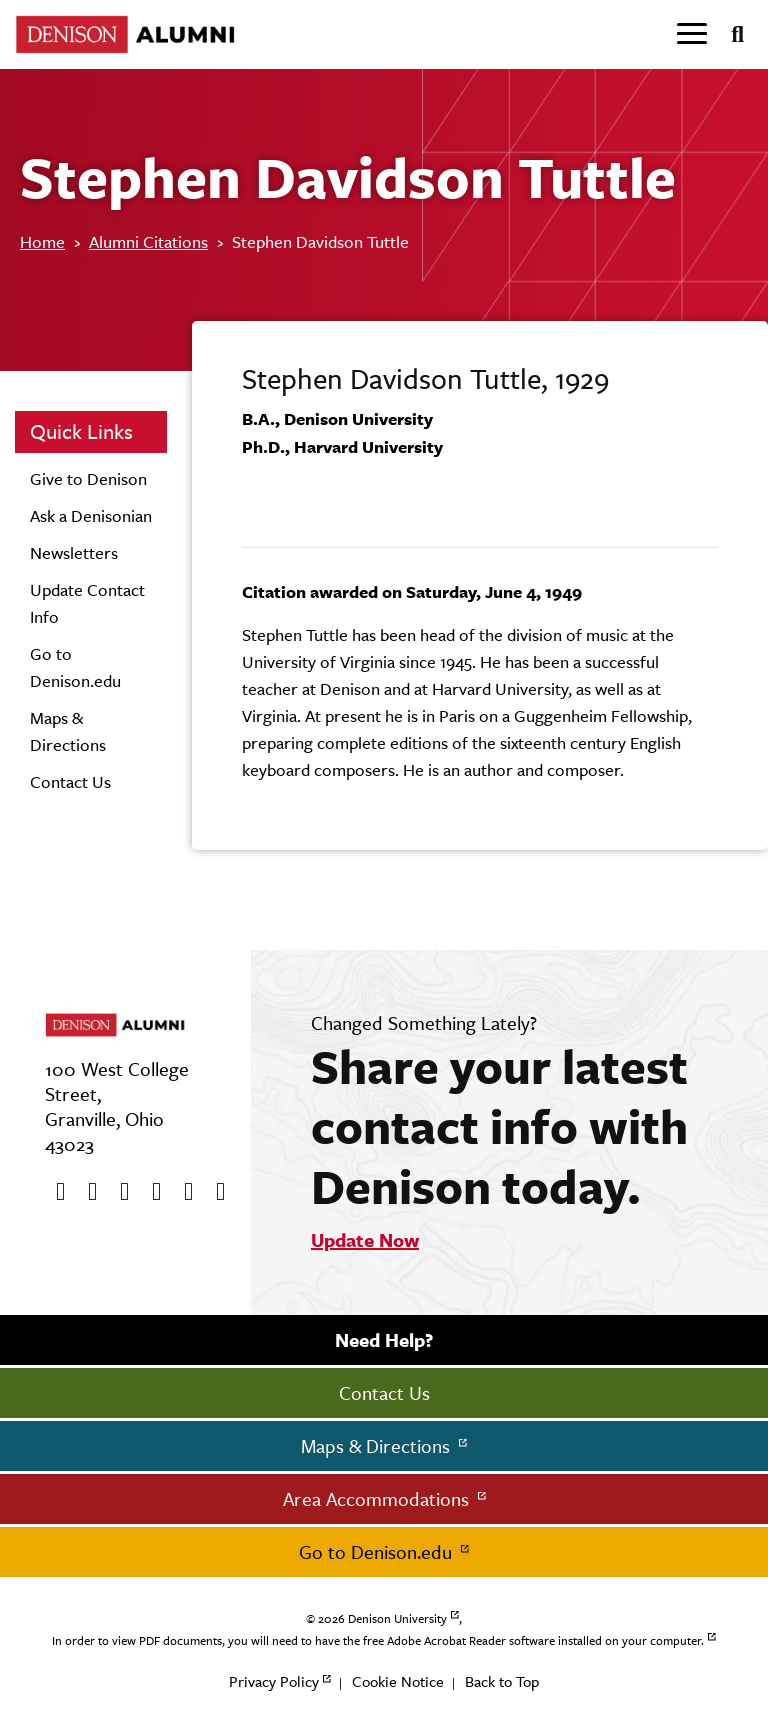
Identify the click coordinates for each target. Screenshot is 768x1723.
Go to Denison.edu (378, 1552)
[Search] (729, 35)
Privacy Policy (274, 1681)
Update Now (365, 1240)
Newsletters (74, 553)
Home (42, 242)
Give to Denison (88, 479)
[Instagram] (150, 1192)
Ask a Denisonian (91, 516)
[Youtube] (118, 1192)
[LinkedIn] (214, 1192)
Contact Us (70, 782)
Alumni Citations (148, 242)
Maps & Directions (378, 1446)
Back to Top (502, 1681)
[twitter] (86, 1192)
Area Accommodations (378, 1499)
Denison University (397, 1619)
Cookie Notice (398, 1681)
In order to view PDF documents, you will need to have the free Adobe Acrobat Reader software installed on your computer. (378, 1641)
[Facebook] (54, 1192)
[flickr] (182, 1192)
